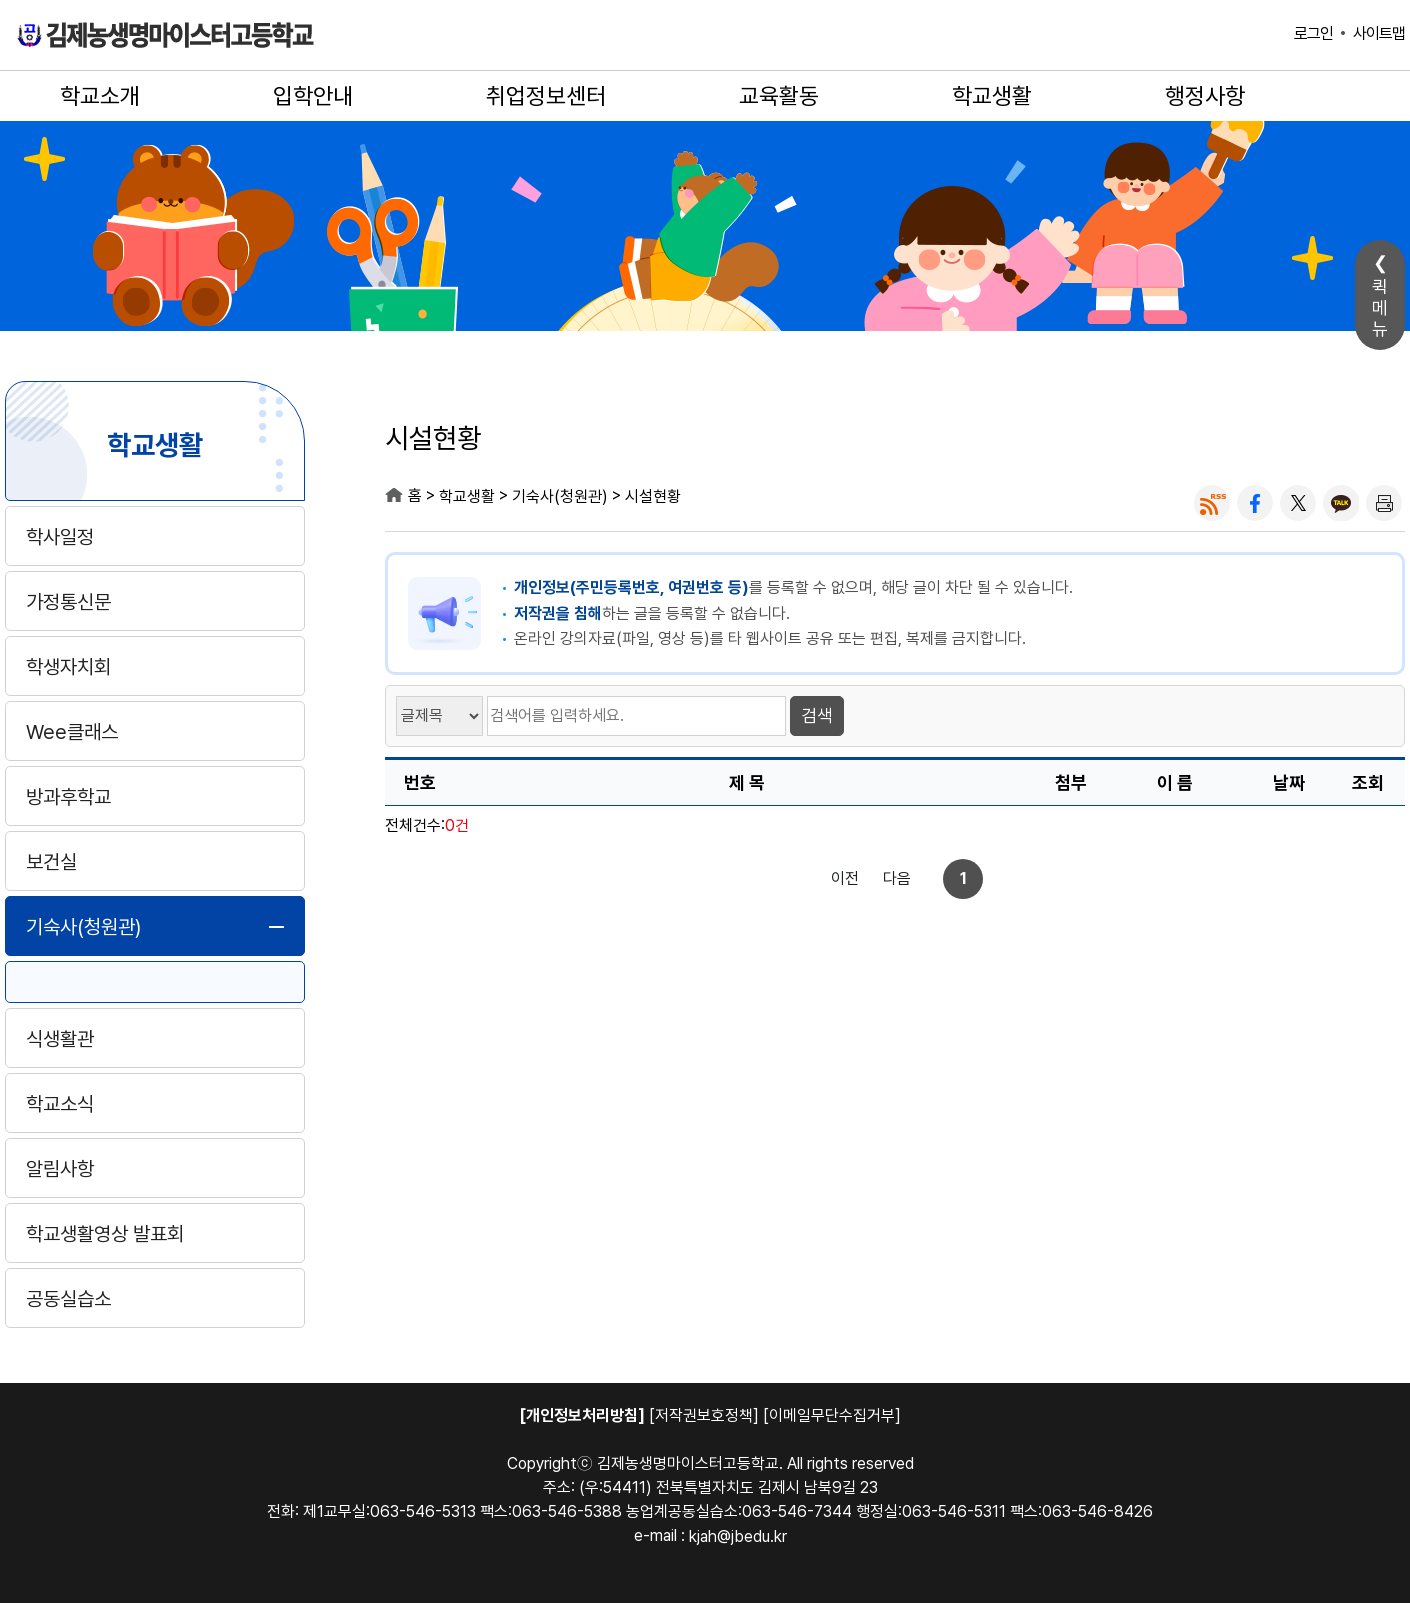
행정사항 (1205, 96)
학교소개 (100, 96)
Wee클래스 (72, 732)
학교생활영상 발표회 (105, 1234)
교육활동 (779, 96)
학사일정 (60, 537)
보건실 (51, 862)
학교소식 (60, 1104)
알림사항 (60, 1169)
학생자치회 (68, 667)
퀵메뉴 (1380, 307)
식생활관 (60, 1039)
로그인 (1313, 33)
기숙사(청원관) (83, 927)
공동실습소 (68, 1299)
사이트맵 (1379, 33)
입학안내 (313, 96)
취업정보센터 (546, 96)
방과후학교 (68, 797)
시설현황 (653, 496)
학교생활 (992, 96)
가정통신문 (68, 602)
